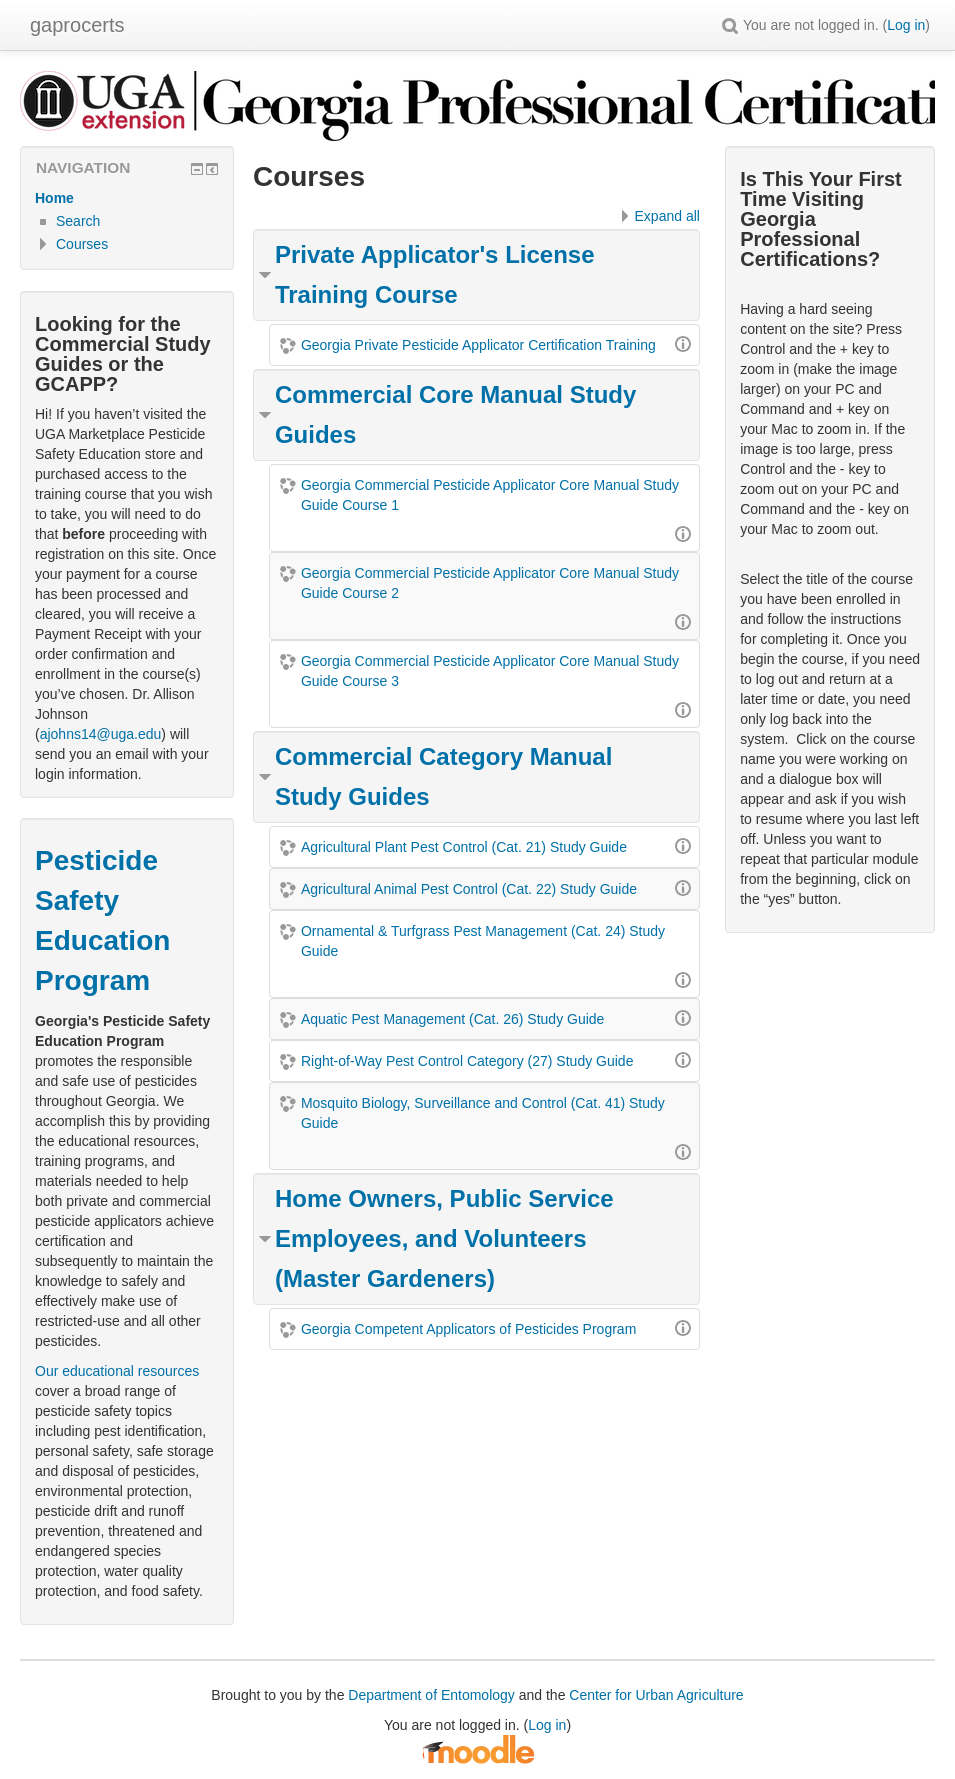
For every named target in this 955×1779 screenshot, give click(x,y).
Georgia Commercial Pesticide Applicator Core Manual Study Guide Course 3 (490, 671)
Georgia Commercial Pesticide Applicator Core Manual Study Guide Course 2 (490, 583)
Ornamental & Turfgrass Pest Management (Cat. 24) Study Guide (483, 941)
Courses (82, 244)
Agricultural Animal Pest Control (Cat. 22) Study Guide (469, 889)
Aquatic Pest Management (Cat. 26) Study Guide (453, 1019)
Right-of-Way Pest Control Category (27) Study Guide (467, 1061)
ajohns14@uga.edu (101, 734)
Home (54, 198)
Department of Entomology (431, 1695)
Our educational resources (117, 1371)
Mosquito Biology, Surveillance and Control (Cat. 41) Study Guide (483, 1113)
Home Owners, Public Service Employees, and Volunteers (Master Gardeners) (444, 1238)
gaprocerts (77, 25)
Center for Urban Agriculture (656, 1695)
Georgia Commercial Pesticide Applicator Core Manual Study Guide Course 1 (490, 495)
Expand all (667, 216)
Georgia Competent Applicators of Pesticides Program (468, 1329)
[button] (730, 25)
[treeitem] (127, 198)
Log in (906, 25)
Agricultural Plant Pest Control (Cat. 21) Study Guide (464, 847)
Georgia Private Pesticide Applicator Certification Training (478, 345)
